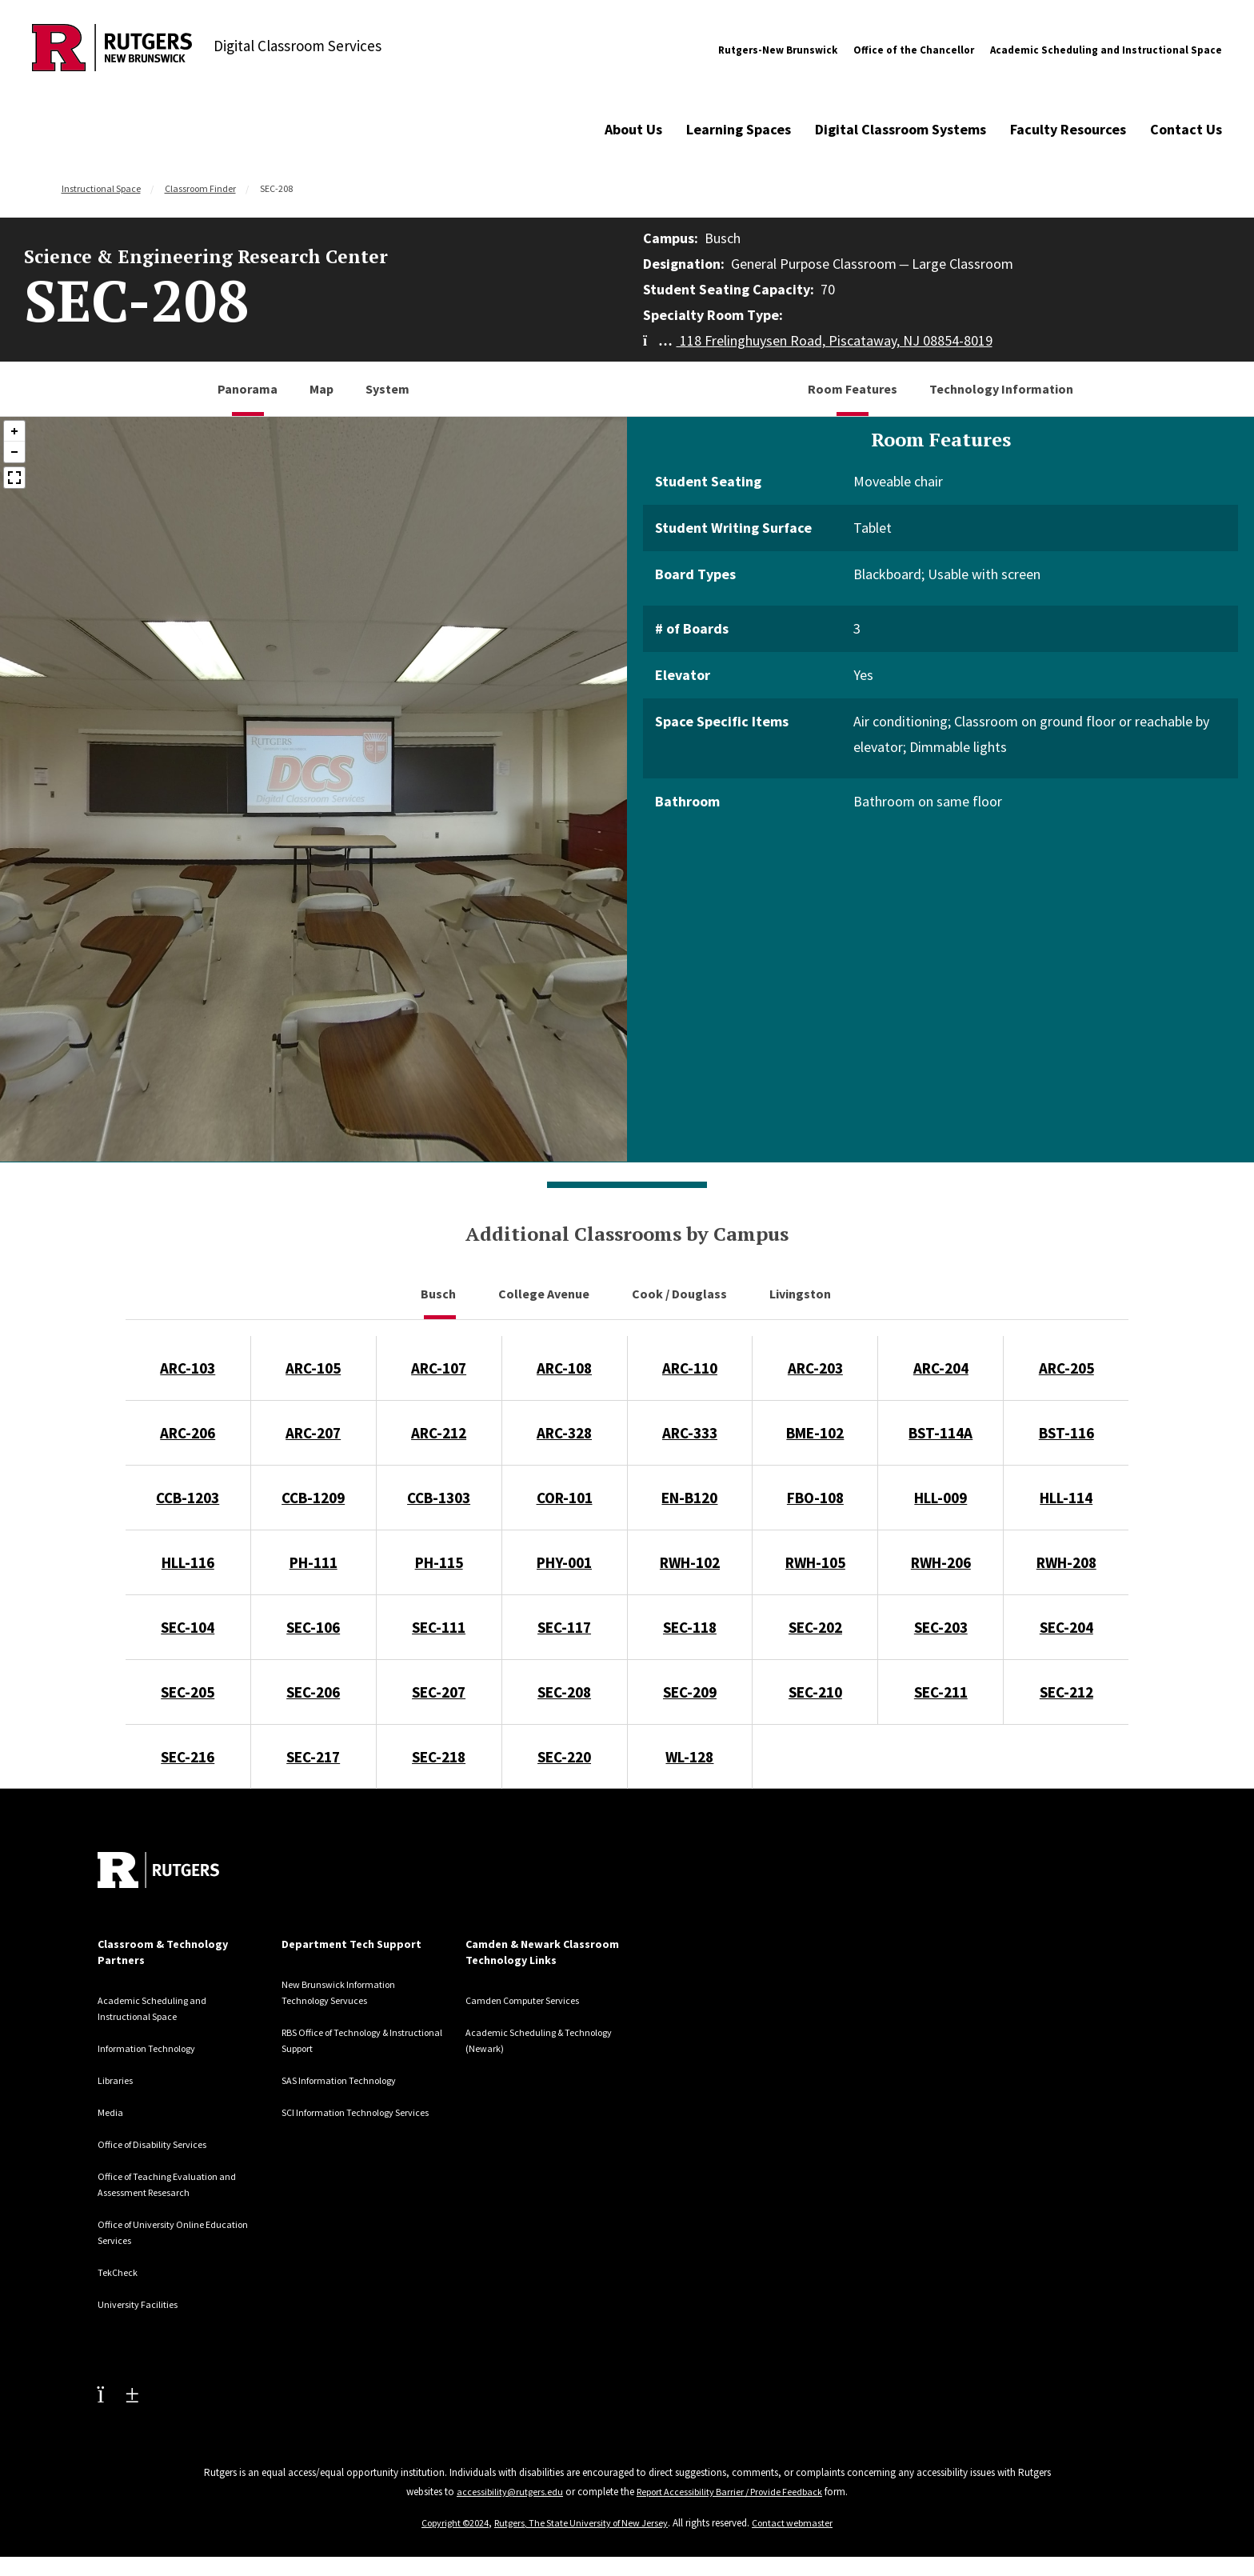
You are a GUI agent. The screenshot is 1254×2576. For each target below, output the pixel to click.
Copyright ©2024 (448, 2523)
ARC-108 (564, 1368)
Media (112, 2112)
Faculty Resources (1068, 129)
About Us (633, 129)
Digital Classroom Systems (900, 129)
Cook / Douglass (680, 1294)
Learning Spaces (738, 129)
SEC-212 (1066, 1692)
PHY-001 (564, 1562)
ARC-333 (689, 1432)
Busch (439, 1294)
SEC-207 (438, 1692)
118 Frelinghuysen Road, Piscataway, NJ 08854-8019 (817, 340)
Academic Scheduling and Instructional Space (1106, 50)
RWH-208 (1066, 1562)
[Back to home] (158, 1870)
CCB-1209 (313, 1497)
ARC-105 (313, 1368)
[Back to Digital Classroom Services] (112, 50)
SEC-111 (438, 1627)
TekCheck (121, 2272)
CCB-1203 (187, 1497)
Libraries (118, 2080)
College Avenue (545, 1294)
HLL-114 (1066, 1497)
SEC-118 (690, 1627)
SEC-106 (313, 1627)
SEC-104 (187, 1627)
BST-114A (940, 1432)
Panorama (248, 389)
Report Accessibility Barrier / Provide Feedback (730, 2491)
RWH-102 (690, 1562)
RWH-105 (815, 1562)
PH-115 (439, 1562)
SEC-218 (438, 1756)
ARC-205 (1066, 1368)
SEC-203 (941, 1627)
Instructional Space (101, 188)
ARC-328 (564, 1432)
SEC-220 (564, 1756)
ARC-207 (313, 1432)
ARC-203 (815, 1368)
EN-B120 (689, 1497)
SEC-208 (564, 1692)
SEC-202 (815, 1627)
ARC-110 (689, 1368)
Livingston (801, 1294)
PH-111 (313, 1562)
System (387, 389)
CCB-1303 (438, 1497)
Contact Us (1186, 129)
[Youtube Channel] (118, 2393)
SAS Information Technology (349, 2080)
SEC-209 (690, 1692)
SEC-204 (1066, 1627)
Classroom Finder (200, 188)
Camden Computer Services (532, 2000)
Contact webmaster (800, 2523)
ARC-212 (438, 1432)
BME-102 (815, 1432)
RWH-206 (941, 1562)
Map (321, 389)
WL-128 (689, 1756)
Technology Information (1001, 389)
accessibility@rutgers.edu (503, 2491)
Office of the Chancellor (913, 50)
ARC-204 (940, 1368)
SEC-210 (815, 1692)
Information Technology (154, 2048)
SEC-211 (941, 1692)
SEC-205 (187, 1692)
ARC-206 (187, 1432)
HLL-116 (188, 1562)
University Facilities (144, 2304)
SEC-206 (313, 1692)
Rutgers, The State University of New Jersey (582, 2523)
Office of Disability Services (164, 2144)
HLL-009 (940, 1497)
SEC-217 (313, 1756)
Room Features (852, 389)
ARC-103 (187, 1368)
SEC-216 (187, 1756)
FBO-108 (815, 1497)
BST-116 (1066, 1432)
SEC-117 (564, 1627)
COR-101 (565, 1497)
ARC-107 (438, 1368)
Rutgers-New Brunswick (777, 50)
